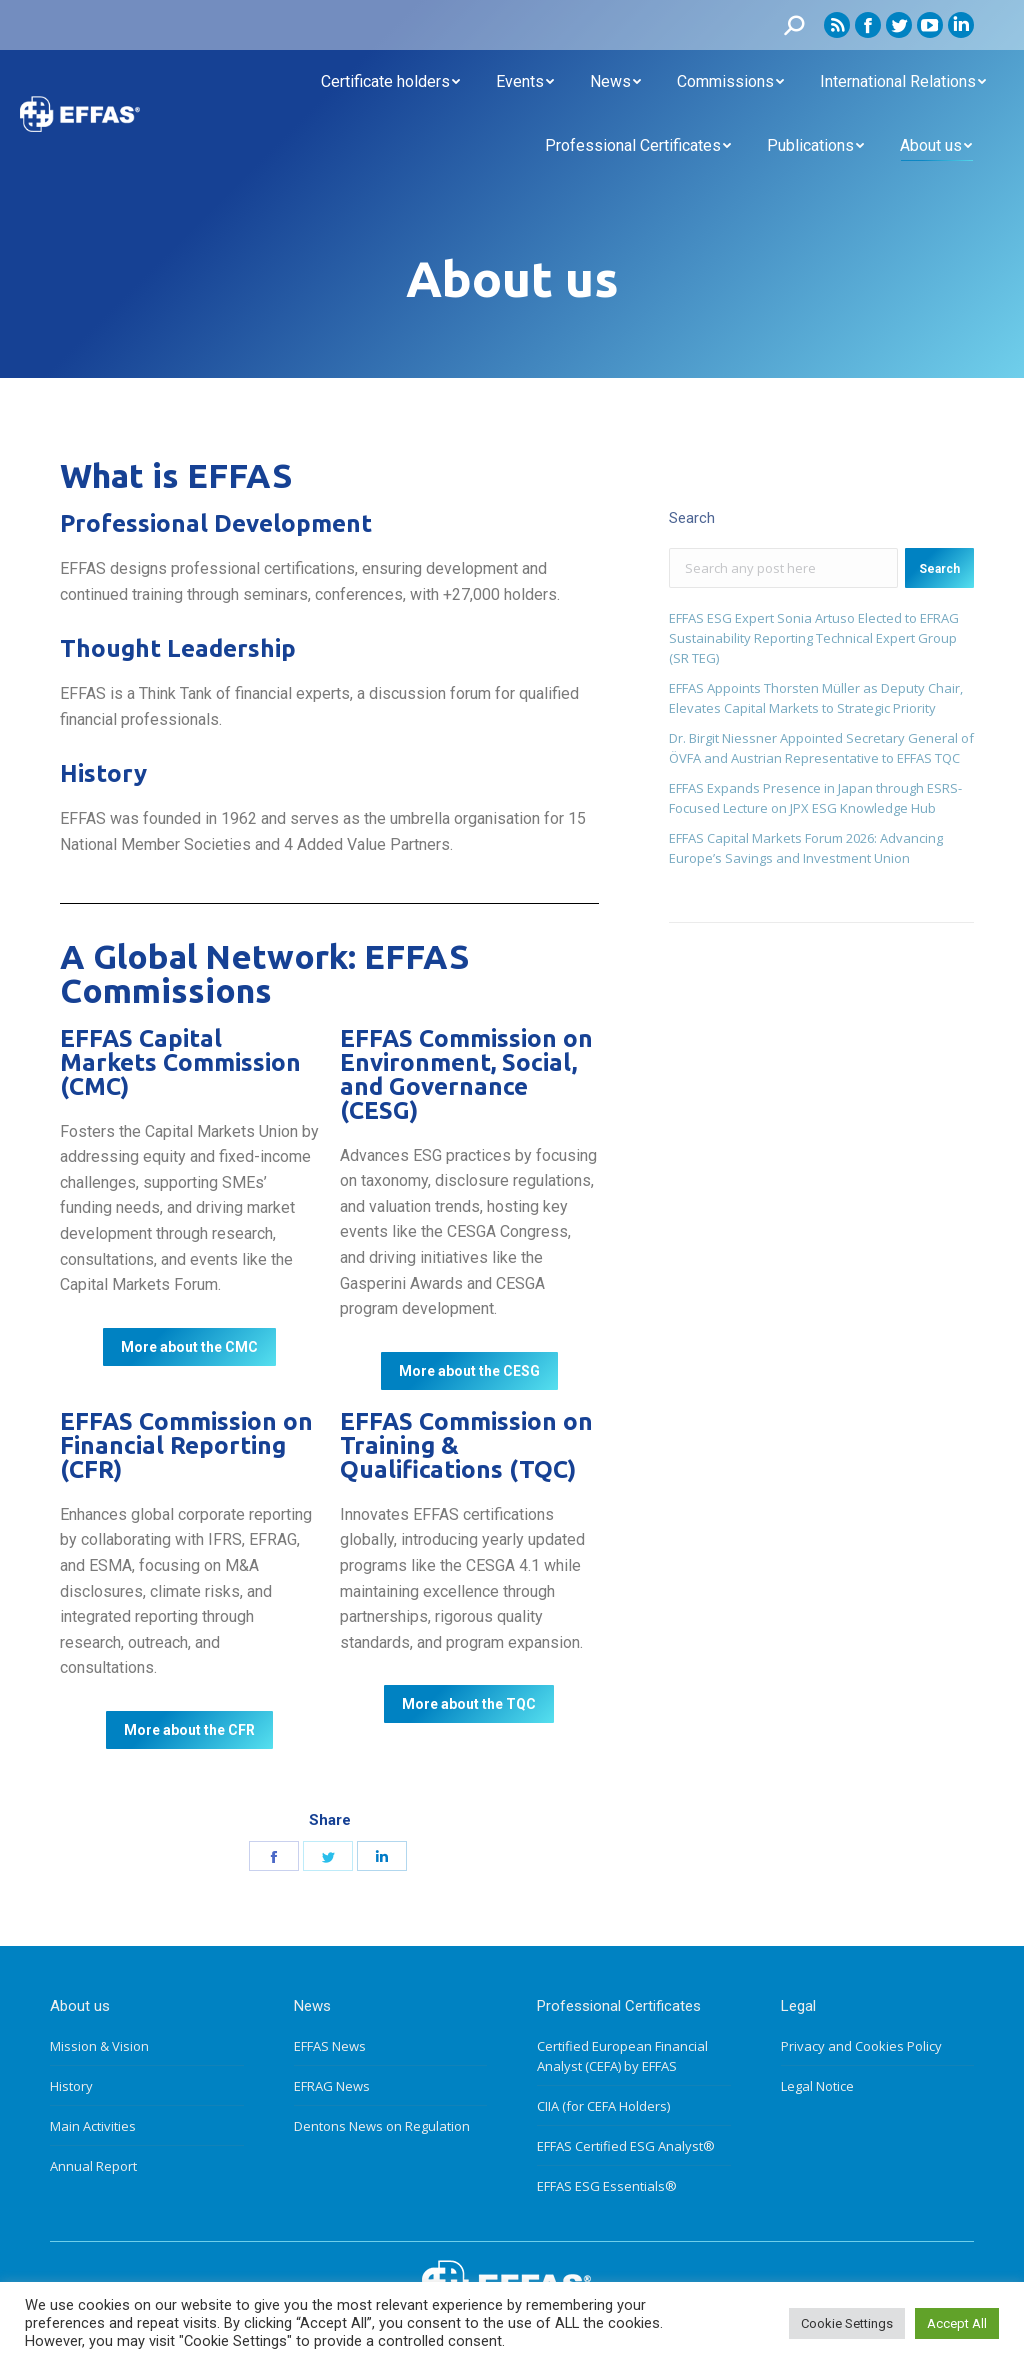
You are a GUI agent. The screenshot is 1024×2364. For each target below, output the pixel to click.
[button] (189, 1347)
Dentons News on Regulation (382, 2126)
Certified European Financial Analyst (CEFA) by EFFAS (622, 2056)
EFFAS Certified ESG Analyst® (626, 2146)
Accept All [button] (957, 2323)
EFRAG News (332, 2086)
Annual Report (93, 2166)
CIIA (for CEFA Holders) (603, 2106)
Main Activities (93, 2126)
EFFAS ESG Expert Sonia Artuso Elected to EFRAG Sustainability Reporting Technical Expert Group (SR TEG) (814, 638)
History (71, 2086)
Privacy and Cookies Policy (861, 2046)
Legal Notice (817, 2086)
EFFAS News (330, 2046)
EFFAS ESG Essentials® (607, 2186)
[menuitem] (390, 82)
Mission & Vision (99, 2046)
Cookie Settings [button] (847, 2323)
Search (939, 569)
